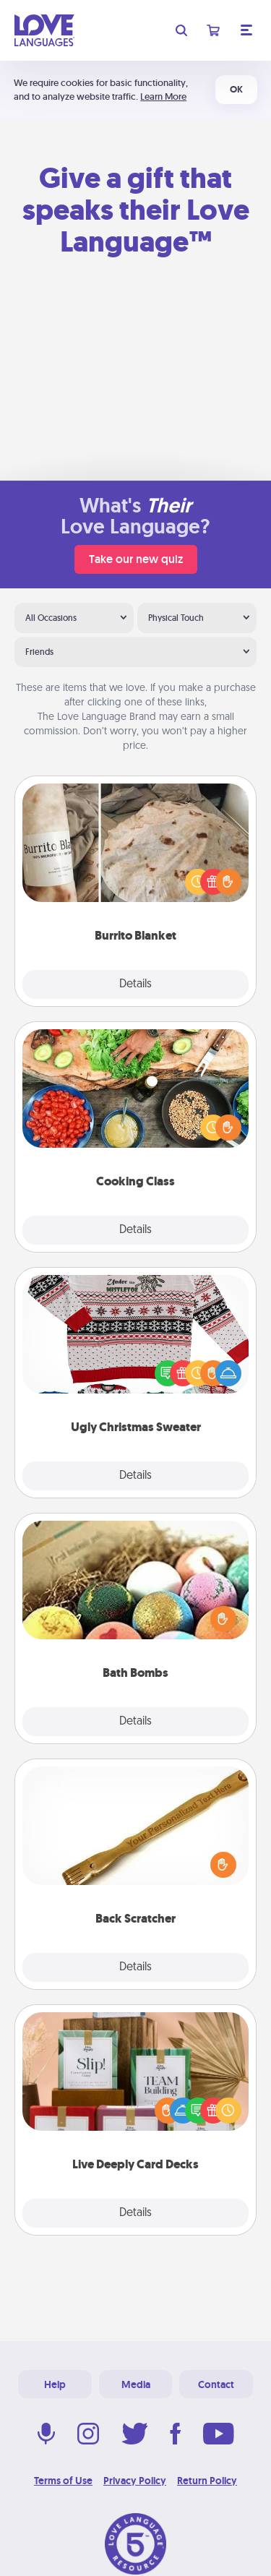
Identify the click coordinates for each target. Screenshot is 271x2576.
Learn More (163, 96)
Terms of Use (63, 2480)
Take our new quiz (136, 559)
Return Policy (207, 2480)
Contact (216, 2384)
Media (135, 2384)
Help (55, 2384)
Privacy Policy (134, 2480)
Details (135, 984)
